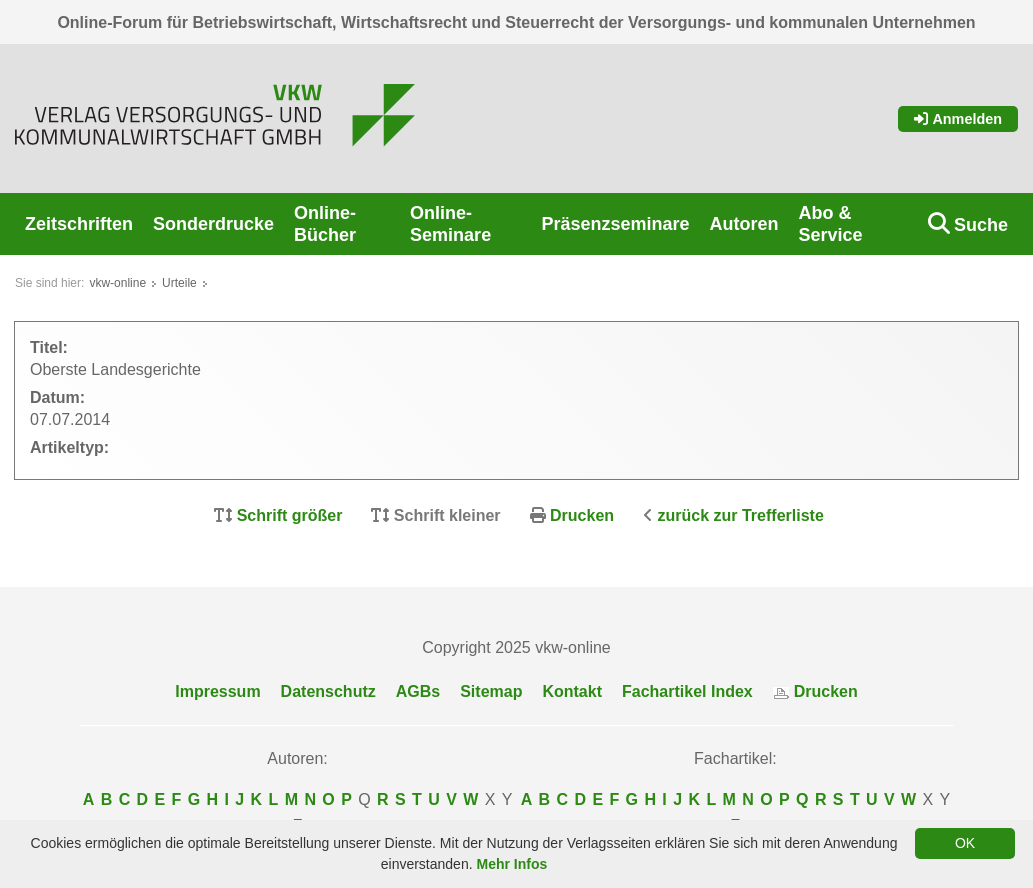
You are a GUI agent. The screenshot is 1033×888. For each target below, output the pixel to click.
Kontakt (572, 691)
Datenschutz (328, 691)
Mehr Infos (511, 864)
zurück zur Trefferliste (741, 515)
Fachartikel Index (687, 691)
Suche (981, 225)
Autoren (744, 224)
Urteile (179, 283)
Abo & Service (831, 224)
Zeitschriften (79, 224)
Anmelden (958, 119)
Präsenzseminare (615, 224)
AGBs (418, 691)
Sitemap (491, 691)
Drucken (582, 515)
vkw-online (117, 283)
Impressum (217, 691)
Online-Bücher (325, 224)
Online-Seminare (450, 224)
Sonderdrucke (213, 224)
